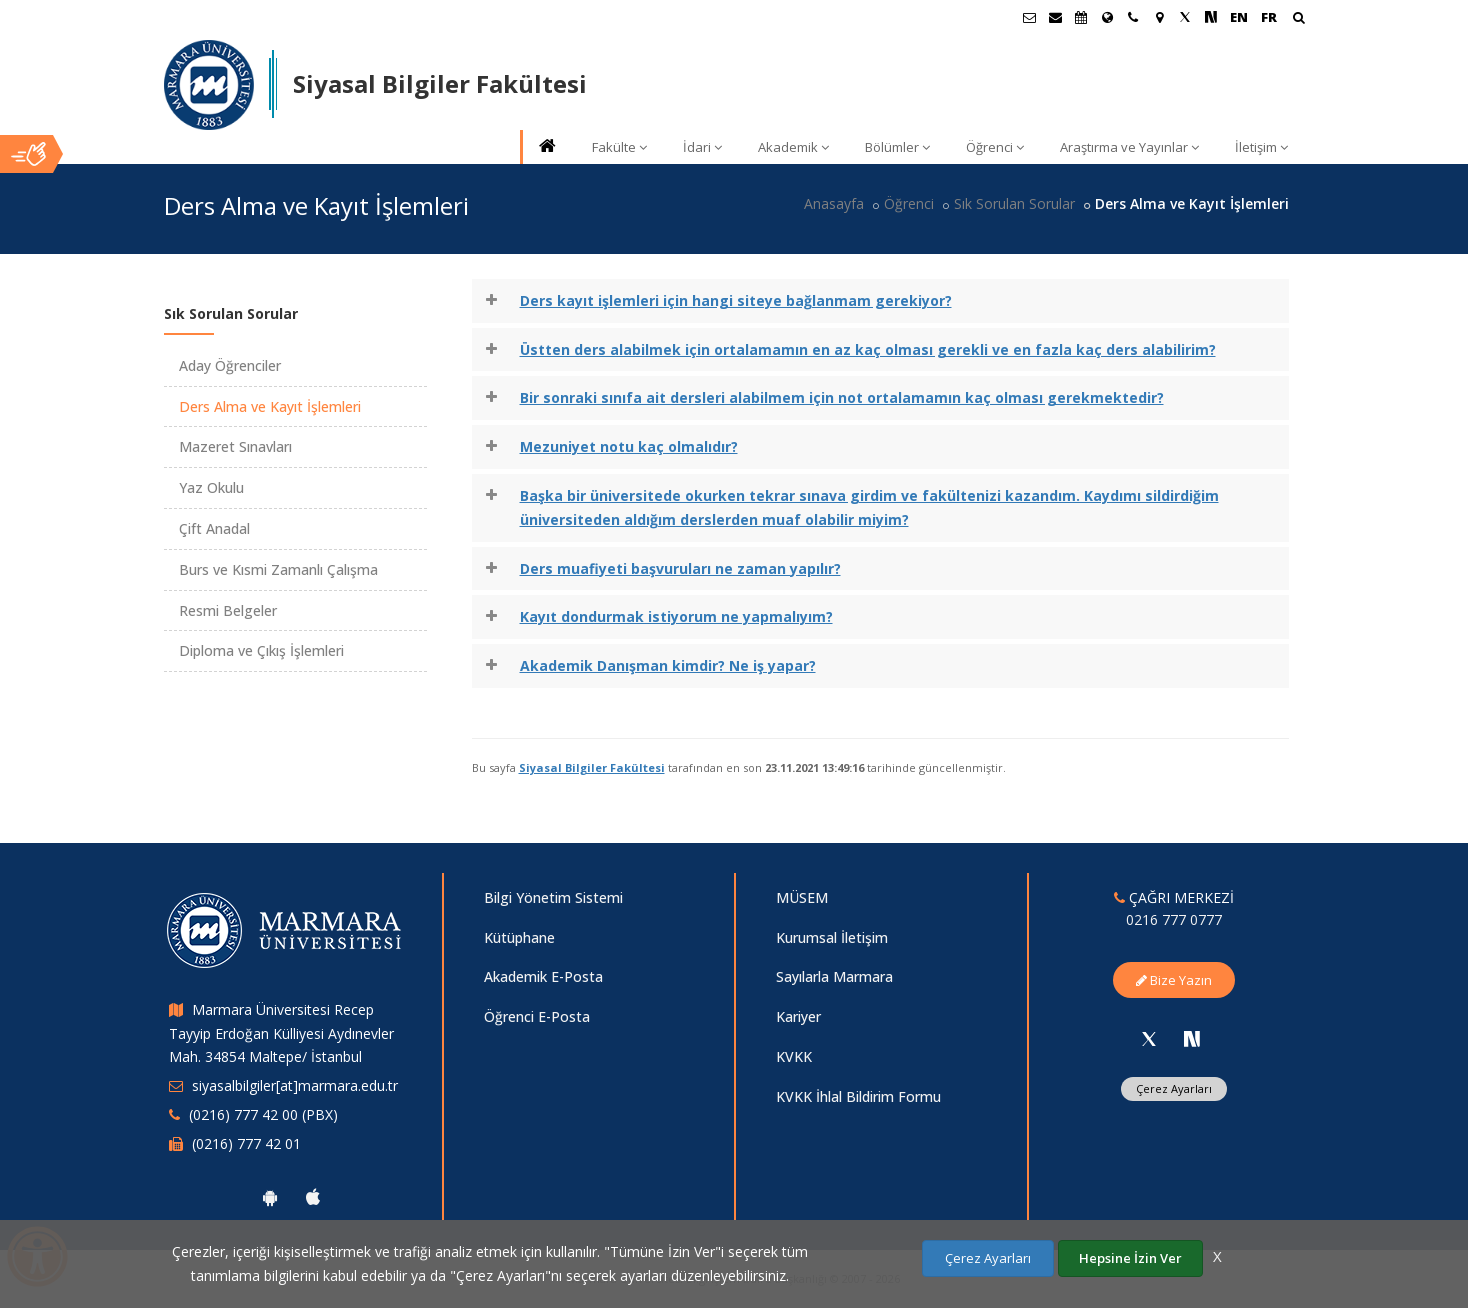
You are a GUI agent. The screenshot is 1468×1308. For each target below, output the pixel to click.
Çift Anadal (214, 528)
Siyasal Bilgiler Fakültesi (592, 767)
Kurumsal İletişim (832, 937)
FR (1269, 17)
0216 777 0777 (1174, 919)
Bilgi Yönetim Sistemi (553, 897)
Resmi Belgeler (228, 610)
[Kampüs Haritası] (1159, 17)
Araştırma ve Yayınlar (1129, 147)
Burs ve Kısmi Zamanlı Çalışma (278, 569)
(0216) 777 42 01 (246, 1143)
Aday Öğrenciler (230, 365)
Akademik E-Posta (543, 976)
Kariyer (798, 1016)
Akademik (793, 147)
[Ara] (1298, 19)
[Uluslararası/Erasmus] (1107, 17)
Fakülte (619, 147)
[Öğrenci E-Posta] (1029, 17)
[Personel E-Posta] (1055, 17)
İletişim (1261, 147)
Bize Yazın (1174, 980)
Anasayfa (834, 203)
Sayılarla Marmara (834, 976)
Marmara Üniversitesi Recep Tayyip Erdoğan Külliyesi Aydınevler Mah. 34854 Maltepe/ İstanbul (281, 1033)
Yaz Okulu (211, 487)
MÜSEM (802, 897)
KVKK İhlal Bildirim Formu (858, 1096)
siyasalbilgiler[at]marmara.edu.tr (295, 1085)
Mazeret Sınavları (235, 446)
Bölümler (897, 147)
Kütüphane (519, 937)
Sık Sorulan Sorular (1014, 203)
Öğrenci (995, 147)
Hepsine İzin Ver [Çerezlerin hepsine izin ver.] (1130, 1258)
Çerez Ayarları (1174, 1088)
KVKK (794, 1056)
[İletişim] (1133, 17)
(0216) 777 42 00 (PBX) (263, 1114)
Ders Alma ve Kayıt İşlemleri (270, 406)
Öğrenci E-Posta (537, 1016)
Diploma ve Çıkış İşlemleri (261, 650)
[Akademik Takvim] (1081, 17)
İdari (702, 147)
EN (1239, 17)
